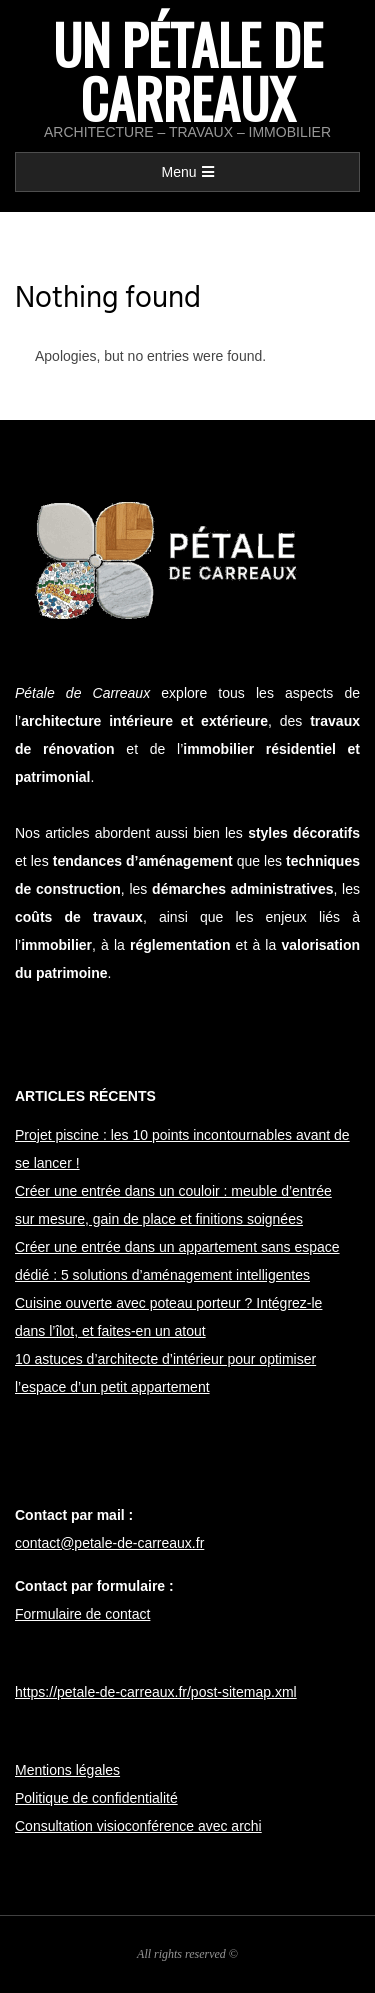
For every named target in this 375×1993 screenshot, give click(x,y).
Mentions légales (67, 1770)
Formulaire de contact (82, 1614)
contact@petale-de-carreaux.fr (109, 1543)
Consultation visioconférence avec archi (138, 1826)
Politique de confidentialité (96, 1798)
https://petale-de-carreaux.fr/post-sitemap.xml (156, 1692)
